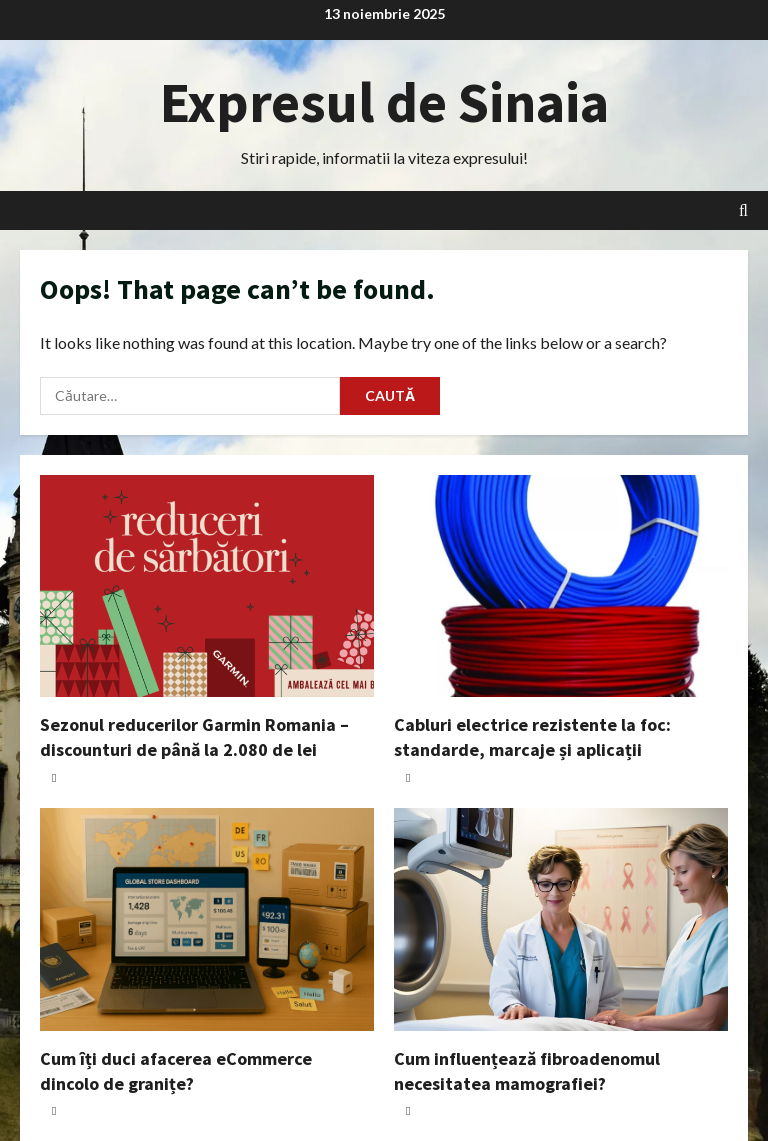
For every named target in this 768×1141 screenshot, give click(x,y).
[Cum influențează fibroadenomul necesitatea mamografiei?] (561, 919)
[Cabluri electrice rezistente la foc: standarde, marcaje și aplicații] (561, 586)
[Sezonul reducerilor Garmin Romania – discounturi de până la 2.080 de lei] (207, 586)
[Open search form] (743, 210)
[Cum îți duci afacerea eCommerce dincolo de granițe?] (207, 919)
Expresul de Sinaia (384, 102)
